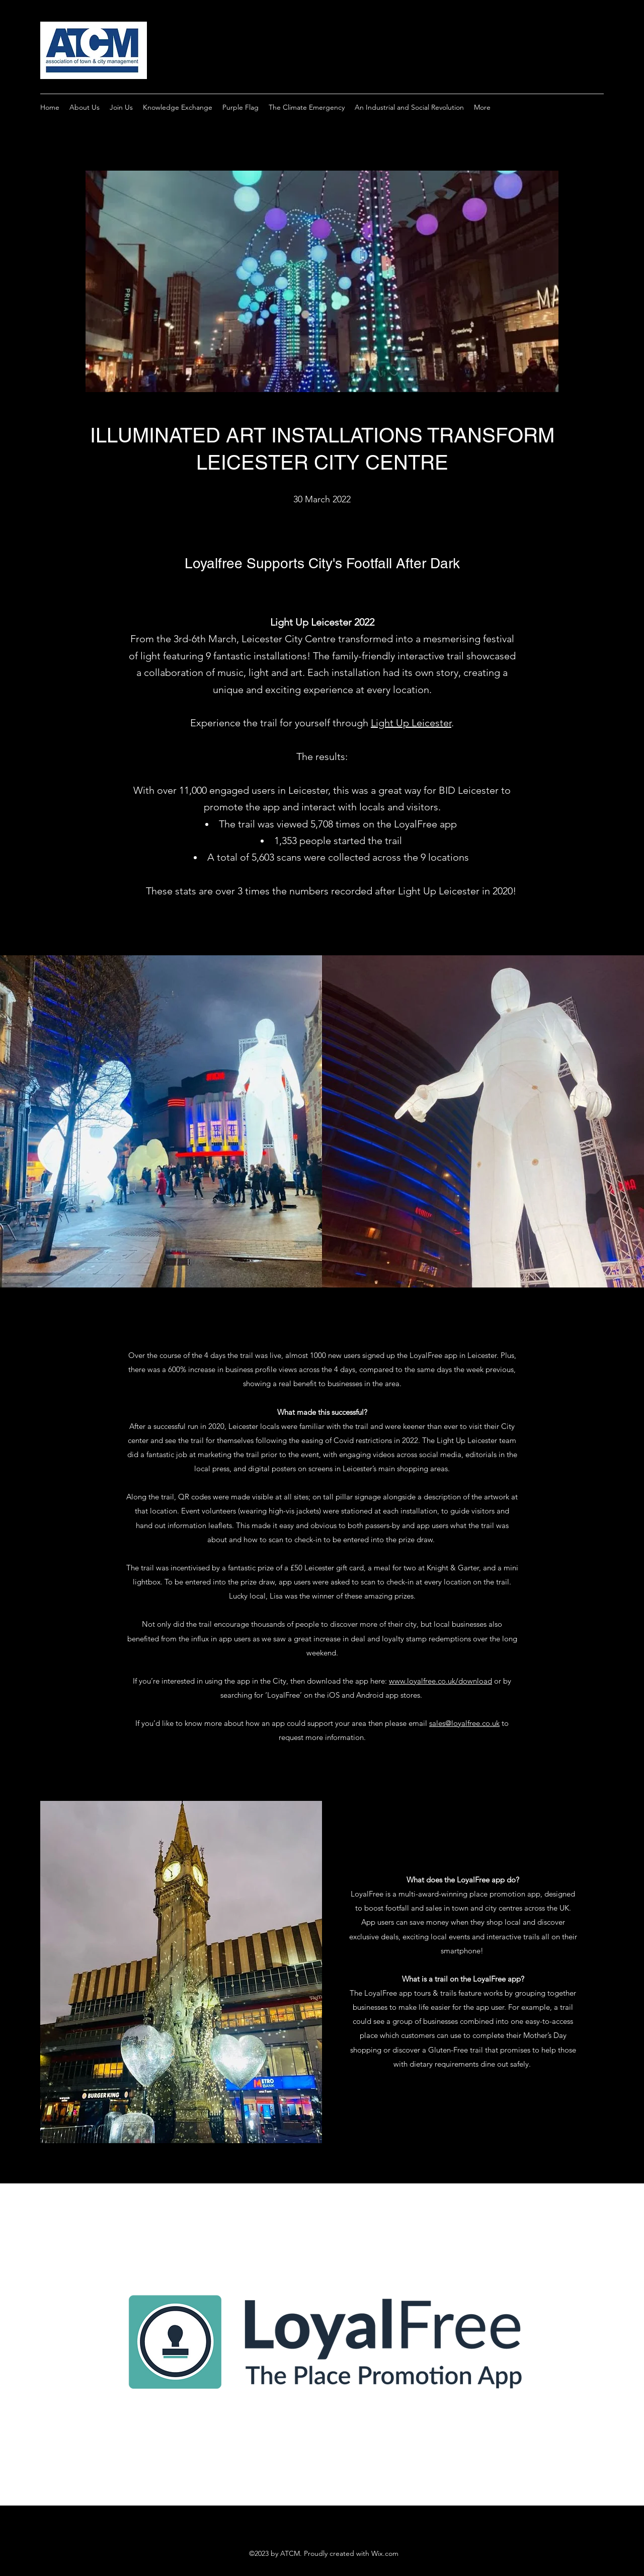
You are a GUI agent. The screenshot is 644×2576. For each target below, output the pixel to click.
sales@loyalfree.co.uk (464, 1723)
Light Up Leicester (411, 723)
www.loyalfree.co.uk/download (440, 1681)
